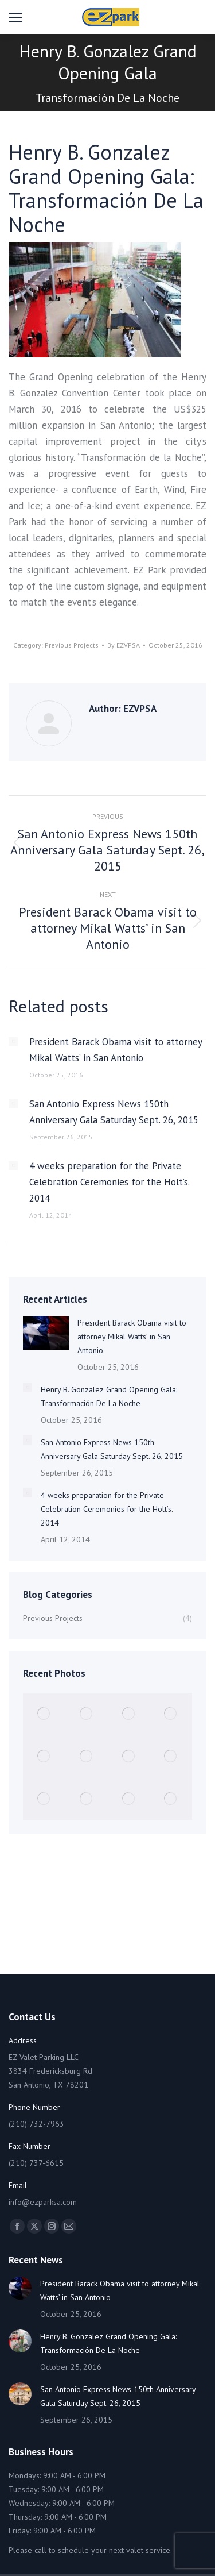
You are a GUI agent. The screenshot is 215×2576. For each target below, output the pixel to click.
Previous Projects (72, 645)
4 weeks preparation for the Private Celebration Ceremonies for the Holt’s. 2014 (109, 1182)
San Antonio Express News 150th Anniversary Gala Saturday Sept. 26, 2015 (113, 1112)
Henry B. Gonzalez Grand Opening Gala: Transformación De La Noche (109, 1396)
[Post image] (13, 1041)
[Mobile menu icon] (15, 17)
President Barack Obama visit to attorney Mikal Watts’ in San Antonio (115, 1049)
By (123, 645)
